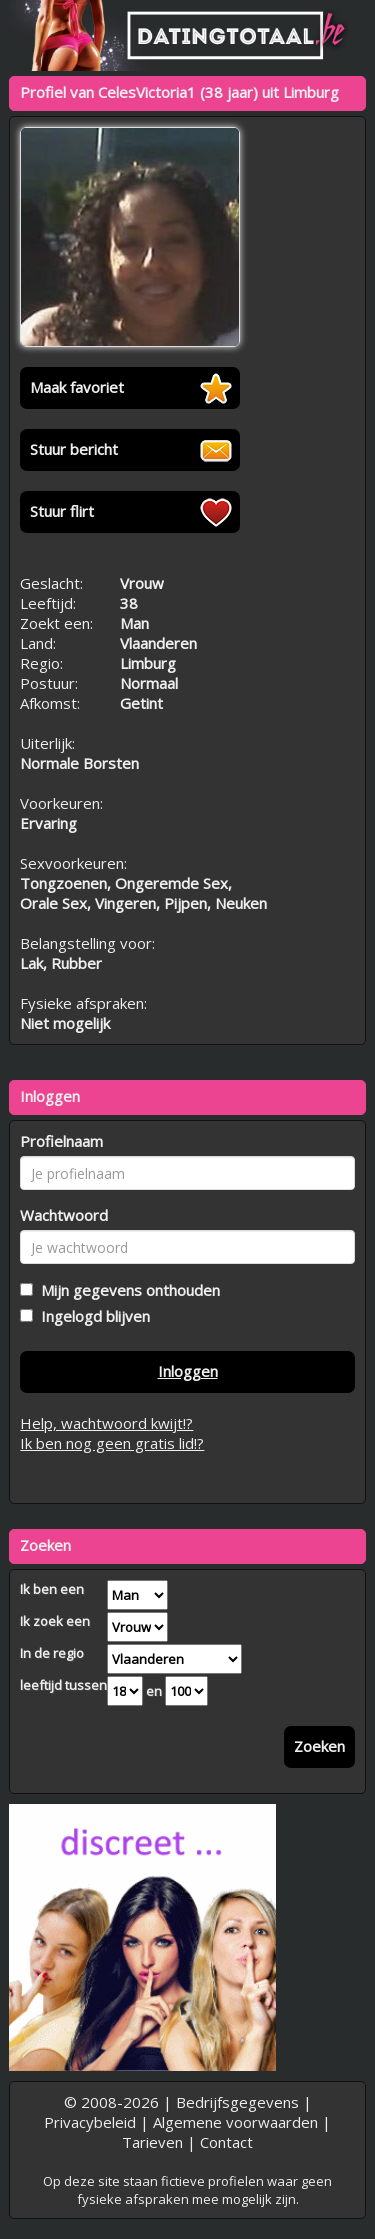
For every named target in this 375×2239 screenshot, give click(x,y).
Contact (226, 2142)
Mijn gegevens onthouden (126, 1290)
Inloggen (188, 1371)
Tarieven (152, 2142)
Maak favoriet (77, 387)
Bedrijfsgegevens (237, 2102)
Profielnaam (61, 1141)
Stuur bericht (74, 449)
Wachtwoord (64, 1215)
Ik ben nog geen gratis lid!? (112, 1443)
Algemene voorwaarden (235, 2122)
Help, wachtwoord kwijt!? (106, 1423)
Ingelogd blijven (91, 1316)
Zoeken (319, 1746)
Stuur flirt (62, 511)
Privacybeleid (90, 2122)
